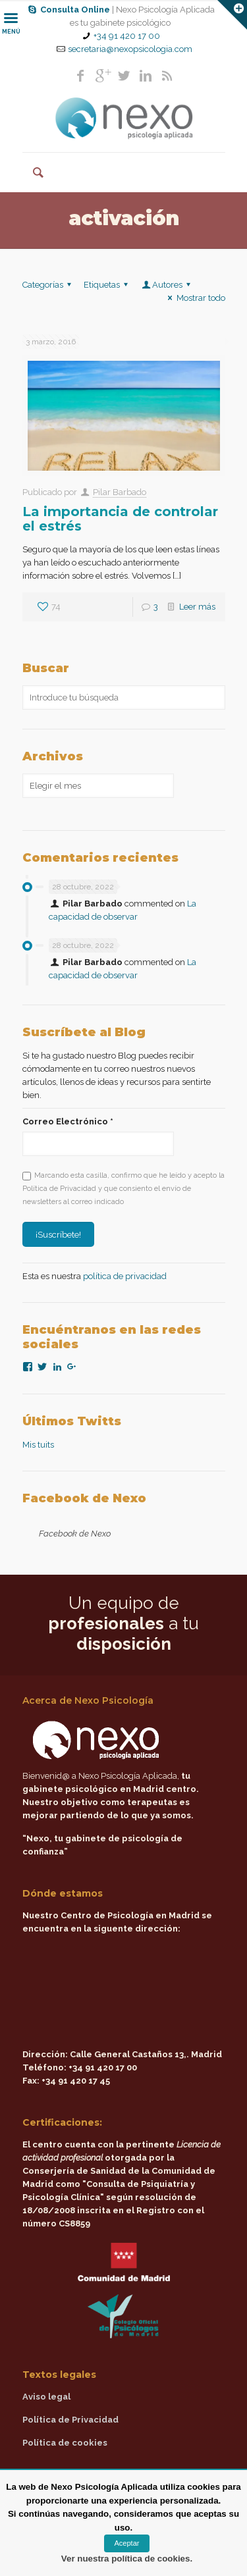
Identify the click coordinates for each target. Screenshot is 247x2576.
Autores (167, 285)
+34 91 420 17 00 (127, 36)
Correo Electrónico (67, 1121)
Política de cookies (64, 2443)
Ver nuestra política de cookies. (126, 2558)
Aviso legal (46, 2397)
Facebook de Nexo (84, 1498)
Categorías (48, 285)
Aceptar (127, 2543)
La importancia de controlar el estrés (120, 519)
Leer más (197, 607)
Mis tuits (38, 1445)
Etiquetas (108, 285)
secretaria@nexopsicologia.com (130, 49)
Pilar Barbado (119, 492)
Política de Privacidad (70, 2420)
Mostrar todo (194, 298)
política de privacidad (125, 1276)
